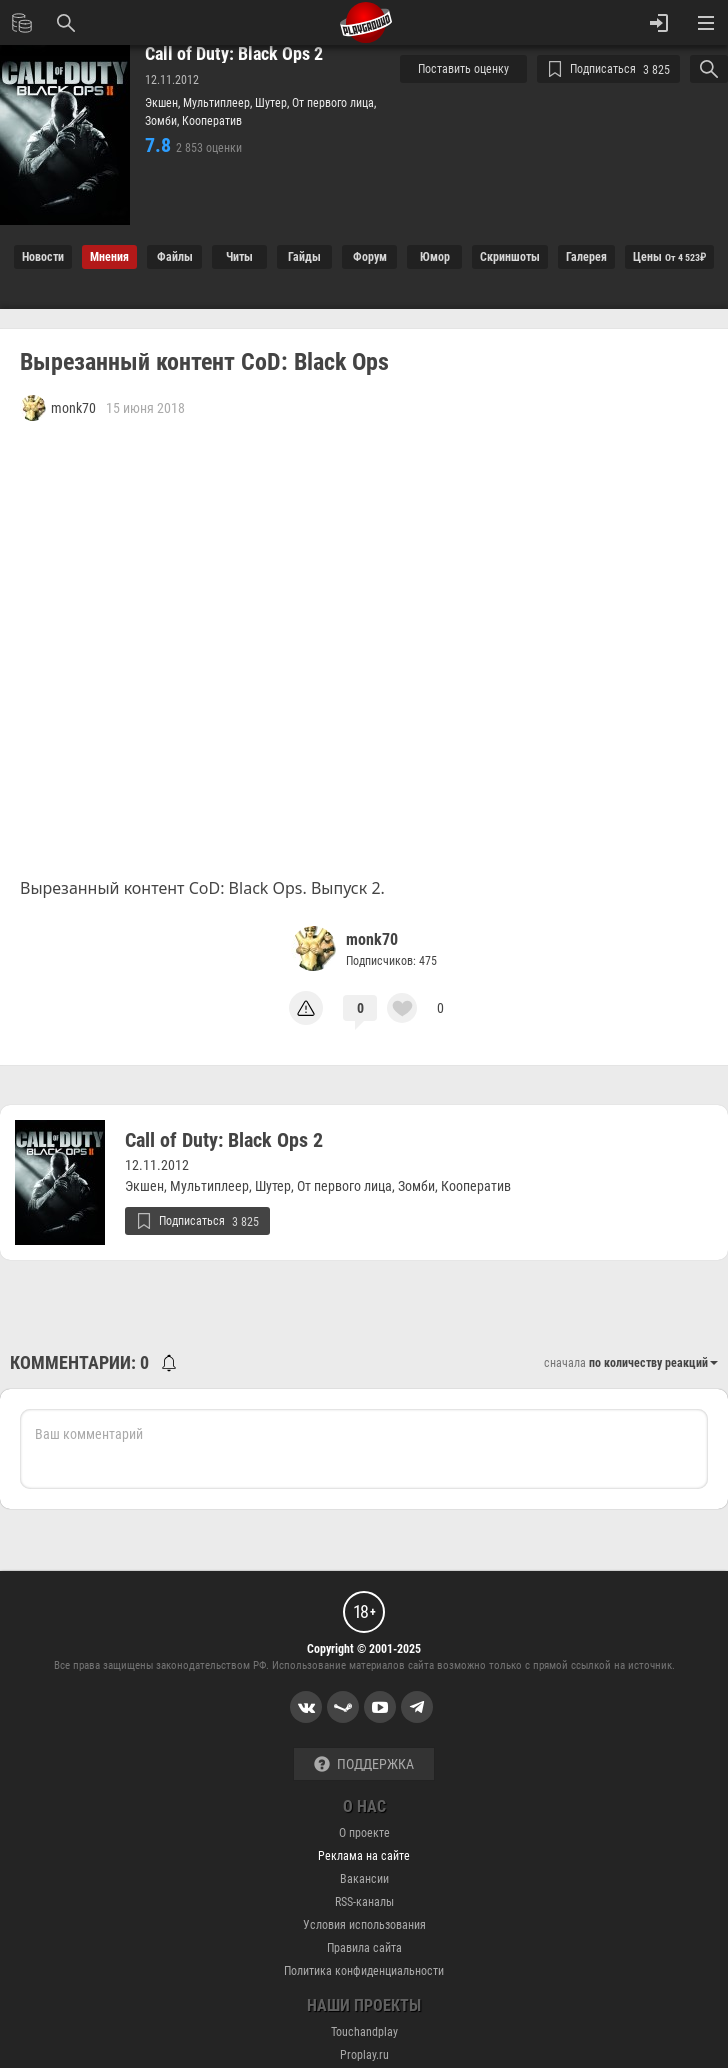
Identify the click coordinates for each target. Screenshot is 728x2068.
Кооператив (212, 121)
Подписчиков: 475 (391, 961)
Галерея (586, 257)
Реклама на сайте (364, 1856)
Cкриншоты (510, 257)
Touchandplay (364, 2032)
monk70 (372, 939)
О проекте (364, 1833)
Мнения (109, 257)
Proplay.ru (364, 2055)
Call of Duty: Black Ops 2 (234, 54)
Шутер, (273, 103)
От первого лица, (334, 103)
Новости (43, 257)
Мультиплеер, (219, 103)
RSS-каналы (364, 1902)
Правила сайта (364, 1948)
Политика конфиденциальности (364, 1971)
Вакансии (364, 1879)
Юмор (435, 257)
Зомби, (163, 121)
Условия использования (364, 1925)
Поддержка (364, 1764)
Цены (669, 257)
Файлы (175, 257)
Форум (370, 257)
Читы (239, 257)
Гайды (304, 257)
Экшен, (164, 103)
